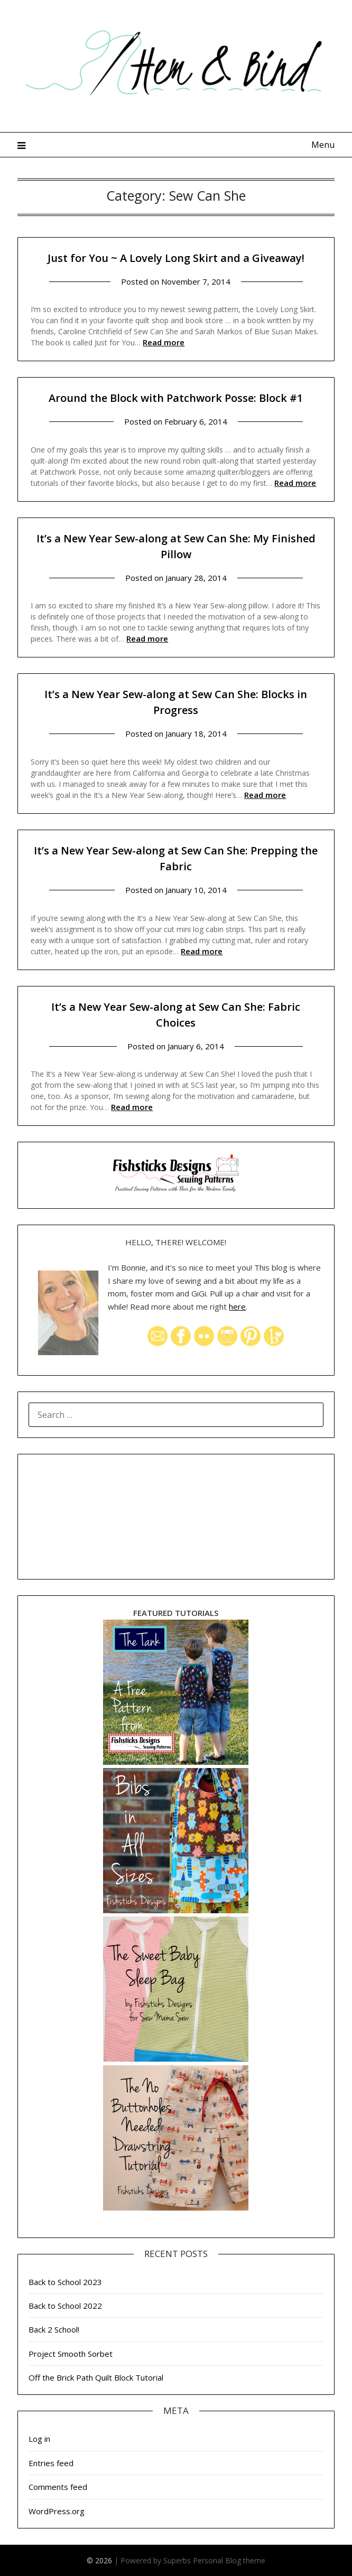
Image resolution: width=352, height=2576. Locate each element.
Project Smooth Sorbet (71, 2353)
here (237, 1306)
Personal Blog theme (229, 2560)
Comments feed (58, 2486)
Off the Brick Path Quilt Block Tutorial (96, 2377)
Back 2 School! (54, 2329)
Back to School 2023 (65, 2282)
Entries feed (51, 2463)
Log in (39, 2438)
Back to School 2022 (65, 2305)
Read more (163, 342)
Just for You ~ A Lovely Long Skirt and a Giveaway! (176, 258)
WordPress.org (57, 2511)
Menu (323, 145)
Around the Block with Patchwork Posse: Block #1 (176, 398)
